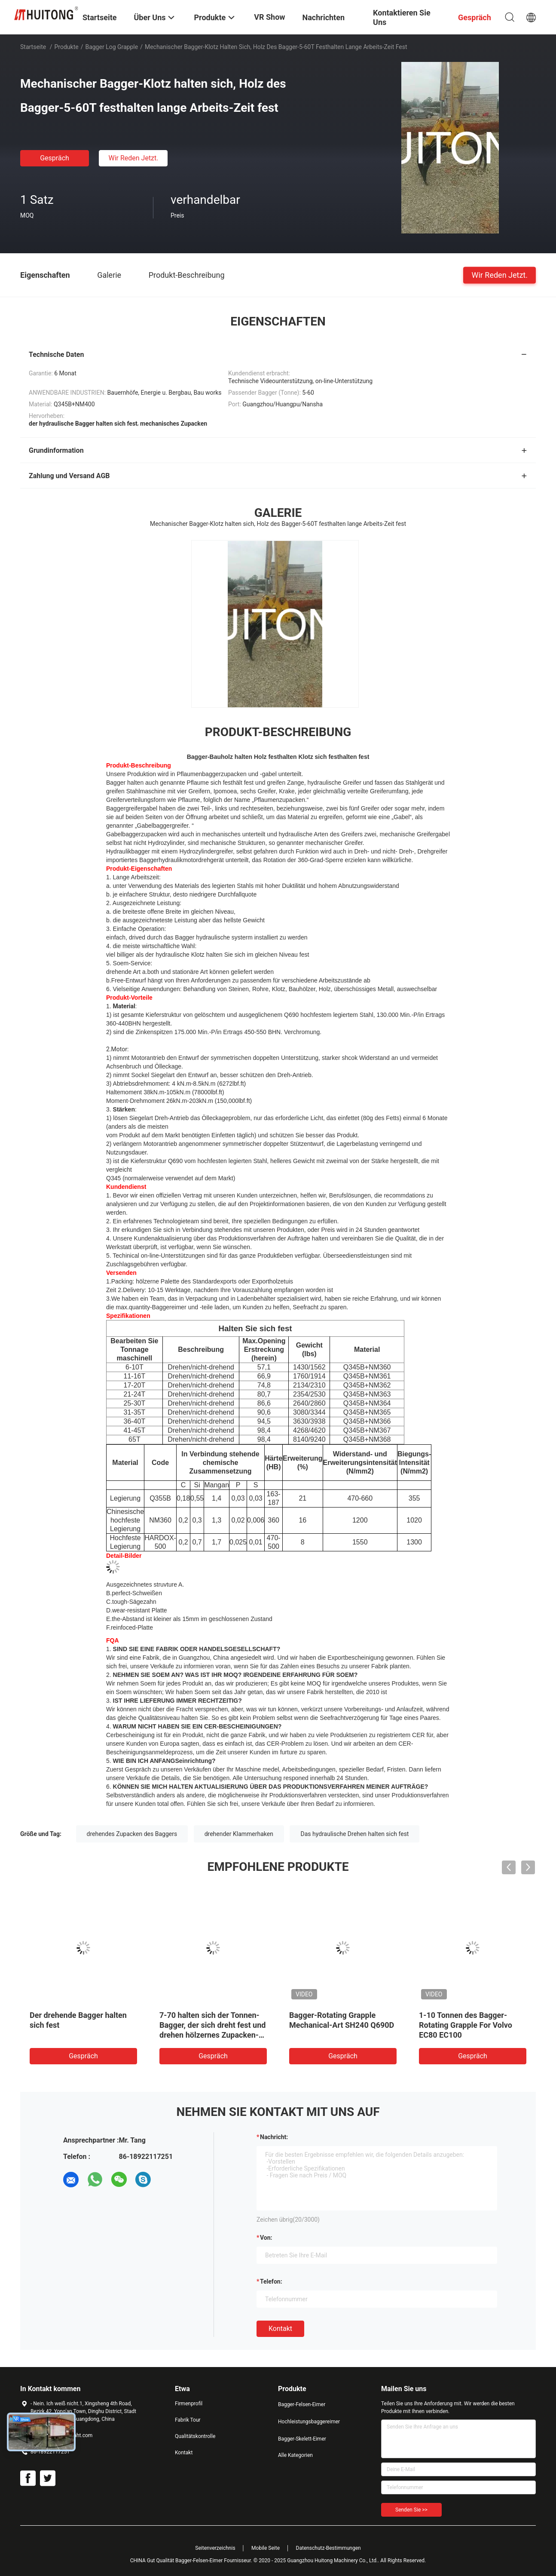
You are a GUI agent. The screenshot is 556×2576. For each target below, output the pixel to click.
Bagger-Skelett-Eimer (302, 2439)
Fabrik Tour (188, 2420)
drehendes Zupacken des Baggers (132, 1833)
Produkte (67, 46)
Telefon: (271, 2281)
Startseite (33, 46)
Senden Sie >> (411, 2510)
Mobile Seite (265, 2548)
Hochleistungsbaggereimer (309, 2422)
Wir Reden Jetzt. (133, 158)
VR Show (269, 16)
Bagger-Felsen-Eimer (301, 2404)
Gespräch (54, 158)
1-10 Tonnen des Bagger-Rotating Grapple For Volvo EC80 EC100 (465, 2025)
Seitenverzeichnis (215, 2548)
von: (266, 2237)
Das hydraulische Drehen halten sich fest (354, 1833)
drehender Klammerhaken (239, 1833)
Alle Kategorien (295, 2455)
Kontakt (280, 2328)
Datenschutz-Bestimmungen (328, 2548)
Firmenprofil (188, 2404)
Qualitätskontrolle (195, 2436)
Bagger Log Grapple (111, 46)
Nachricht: (274, 2137)
